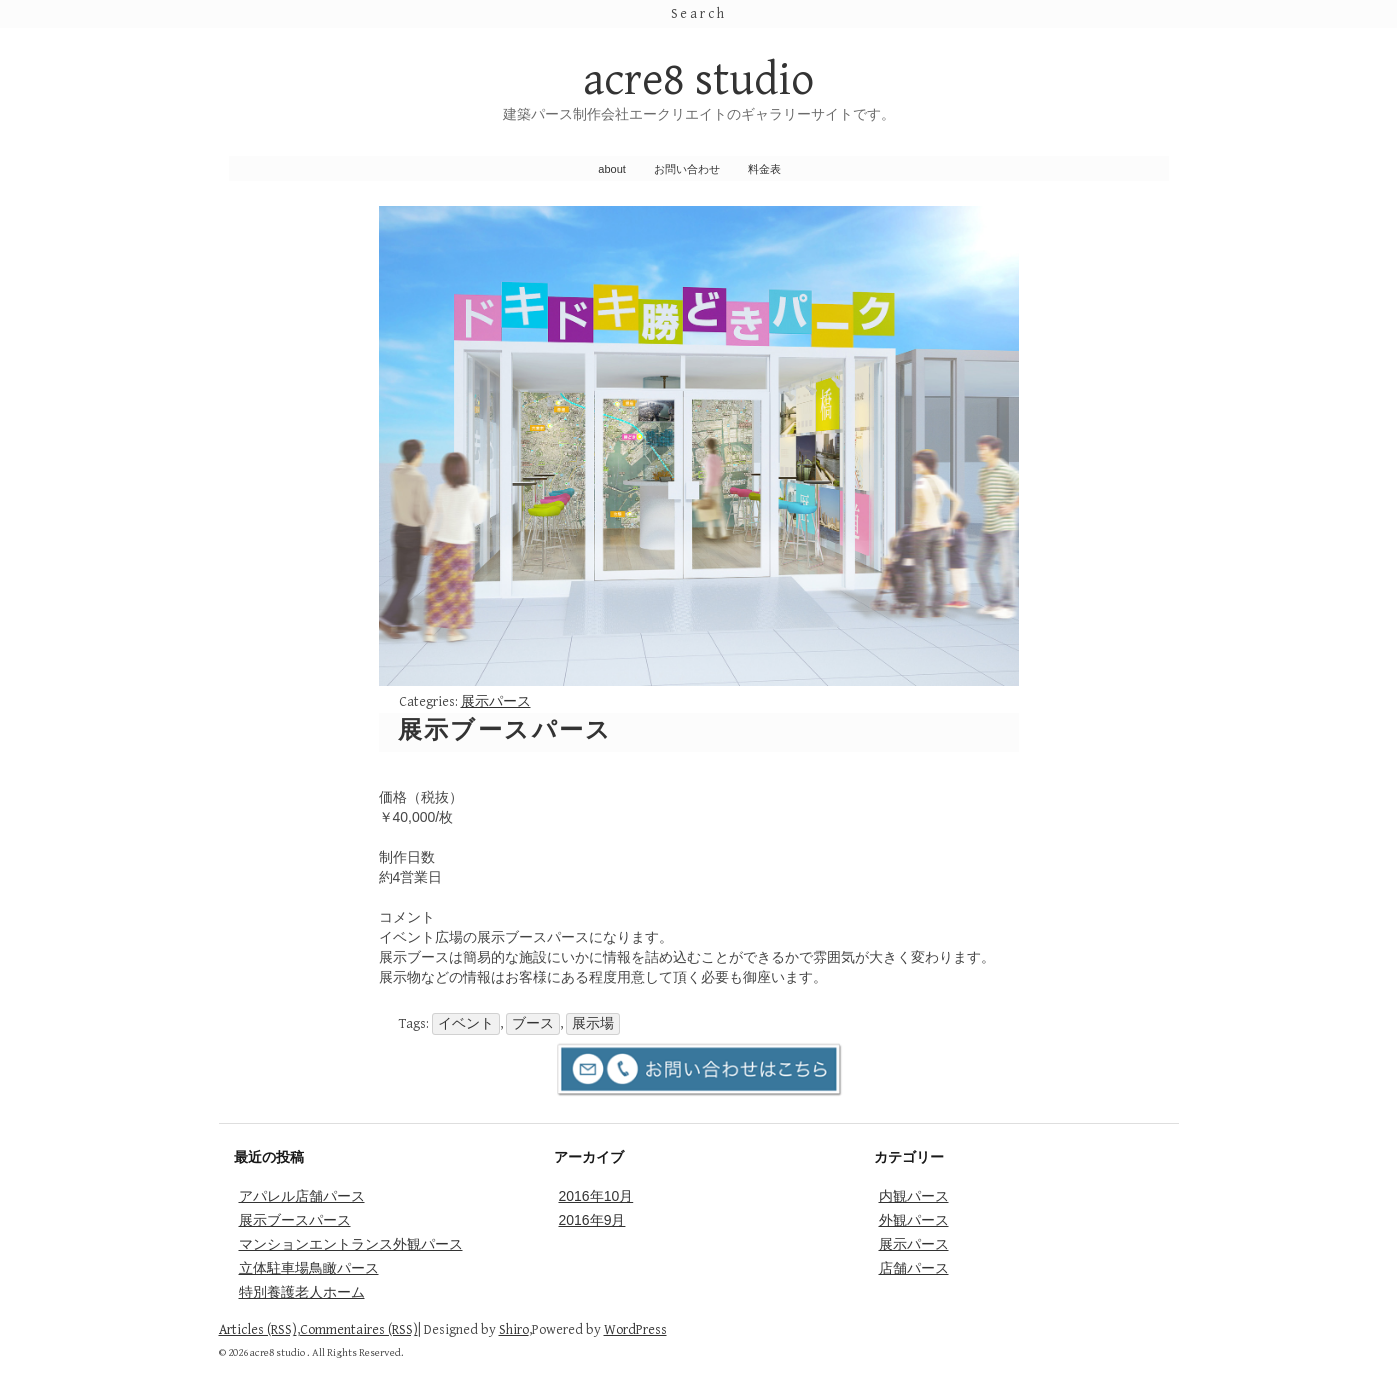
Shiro (514, 1330)
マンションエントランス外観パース (351, 1244)
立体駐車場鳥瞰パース (309, 1268)
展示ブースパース (505, 731)
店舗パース (914, 1268)
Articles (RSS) (258, 1330)
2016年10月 (596, 1196)
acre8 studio (698, 80)
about (612, 169)
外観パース (914, 1220)
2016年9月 (592, 1220)
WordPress (635, 1330)
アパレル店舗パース (302, 1196)
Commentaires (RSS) (359, 1330)
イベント (466, 1024)
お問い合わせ (687, 169)
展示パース (496, 702)
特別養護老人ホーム (302, 1292)
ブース (533, 1024)
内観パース (914, 1196)
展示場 (593, 1024)
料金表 (764, 169)
